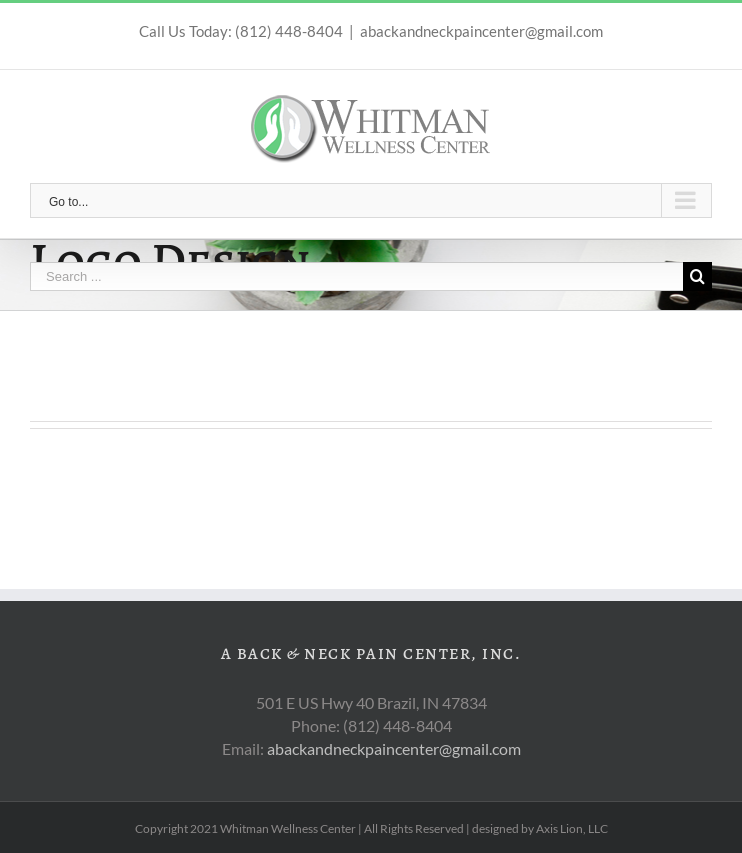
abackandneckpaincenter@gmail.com (481, 31)
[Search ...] (356, 276)
